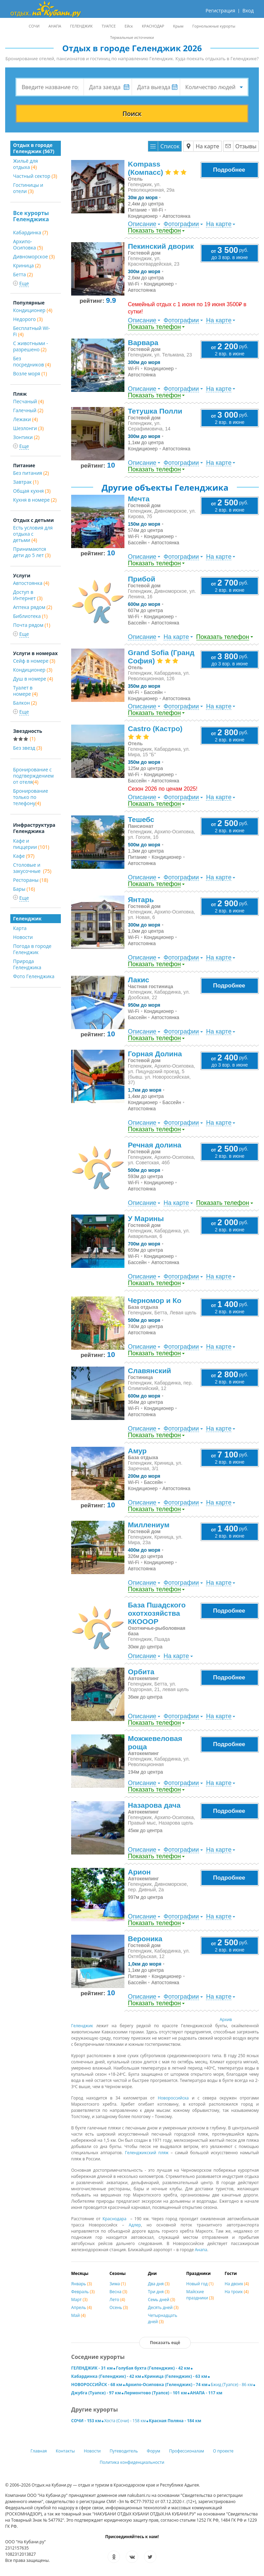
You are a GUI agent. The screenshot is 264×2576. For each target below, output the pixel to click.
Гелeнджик (82, 2026)
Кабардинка (30, 232)
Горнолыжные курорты (213, 26)
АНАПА (54, 26)
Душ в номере (33, 678)
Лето (117, 2299)
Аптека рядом (32, 607)
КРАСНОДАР (153, 26)
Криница (27, 265)
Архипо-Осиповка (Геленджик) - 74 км (166, 2384)
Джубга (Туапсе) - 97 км (96, 2393)
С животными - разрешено (30, 346)
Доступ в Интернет (28, 595)
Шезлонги (28, 428)
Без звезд (27, 748)
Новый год (199, 2284)
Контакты (65, 2451)
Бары (24, 889)
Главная (39, 2451)
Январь (81, 2284)
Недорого (28, 319)
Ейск (129, 26)
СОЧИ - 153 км (86, 2421)
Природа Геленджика (27, 964)
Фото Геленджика (33, 976)
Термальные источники (132, 37)
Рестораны (30, 880)
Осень (119, 2307)
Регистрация (220, 10)
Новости (23, 937)
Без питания (31, 473)
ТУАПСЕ (109, 26)
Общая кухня (32, 491)
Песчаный (28, 401)
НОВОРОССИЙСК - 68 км (96, 2384)
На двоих (236, 2284)
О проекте (223, 2451)
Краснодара (114, 2219)
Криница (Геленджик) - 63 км (175, 2376)
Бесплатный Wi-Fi (31, 331)
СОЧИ (34, 26)
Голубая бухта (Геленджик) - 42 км (153, 2368)
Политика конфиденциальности (132, 2462)
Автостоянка (31, 583)
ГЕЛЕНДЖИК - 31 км (92, 2368)
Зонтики (26, 437)
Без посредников (32, 361)
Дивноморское (34, 256)
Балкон (25, 702)
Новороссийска (173, 2098)
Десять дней (163, 2307)
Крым (178, 26)
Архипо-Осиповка (28, 244)
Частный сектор (35, 176)
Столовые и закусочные (32, 868)
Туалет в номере (25, 690)
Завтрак (25, 482)
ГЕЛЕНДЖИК (81, 26)
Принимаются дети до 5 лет (32, 552)
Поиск (132, 113)
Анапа (201, 2250)
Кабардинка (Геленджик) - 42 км (106, 2376)
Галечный (28, 410)
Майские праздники (200, 2295)
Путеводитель (124, 2451)
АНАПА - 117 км (206, 2393)
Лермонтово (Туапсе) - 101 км (155, 2393)
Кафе (23, 856)
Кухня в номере (35, 499)
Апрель (81, 2307)
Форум (153, 2451)
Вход (248, 10)
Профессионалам (186, 2451)
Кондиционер (32, 310)
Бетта (23, 274)
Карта (19, 928)
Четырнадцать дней (162, 2318)
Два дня (158, 2284)
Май (78, 2315)
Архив (226, 2019)
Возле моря (30, 373)
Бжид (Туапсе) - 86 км (232, 2384)
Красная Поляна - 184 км (175, 2421)
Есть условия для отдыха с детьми (33, 533)
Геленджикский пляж (146, 2153)
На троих (236, 2292)
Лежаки (25, 419)
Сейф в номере (34, 661)
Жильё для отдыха (25, 164)
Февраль (83, 2292)
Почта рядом (31, 625)
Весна (119, 2292)
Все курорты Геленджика (31, 216)
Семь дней (161, 2299)
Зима (118, 2284)
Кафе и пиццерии (31, 843)
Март (79, 2299)
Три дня (158, 2292)
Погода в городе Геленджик (32, 949)
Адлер (135, 2225)
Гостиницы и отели (28, 188)
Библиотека (30, 616)
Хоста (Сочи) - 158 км (125, 2421)
